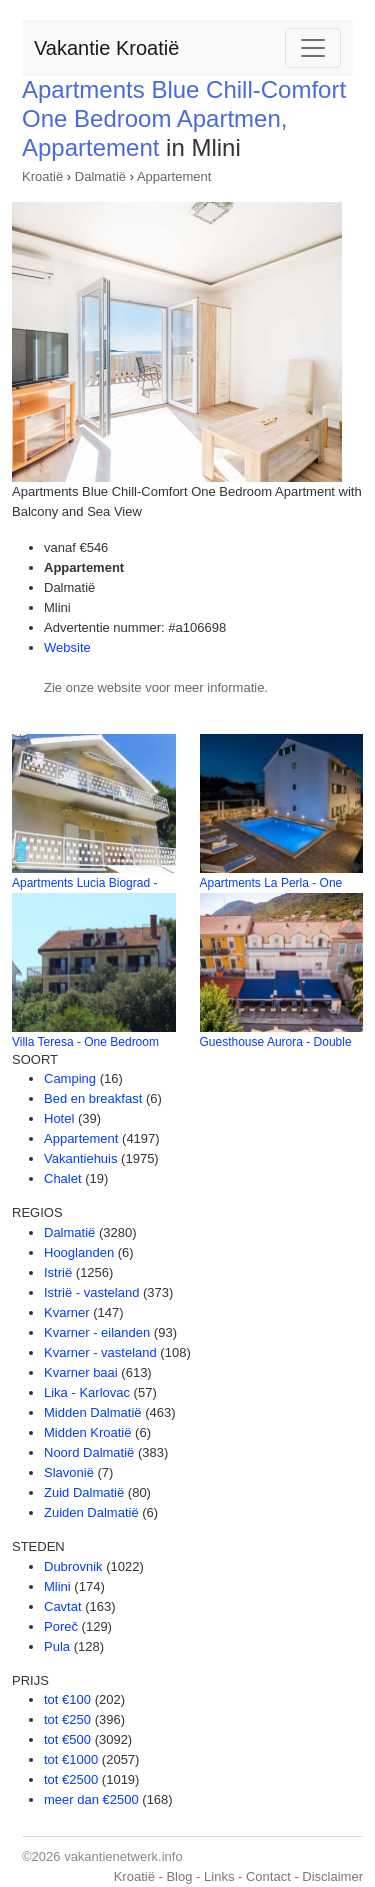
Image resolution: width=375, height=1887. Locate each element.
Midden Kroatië (87, 1432)
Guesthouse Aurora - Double (276, 1042)
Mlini (57, 1586)
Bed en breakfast (93, 1098)
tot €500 (67, 1739)
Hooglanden (79, 1252)
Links (219, 1876)
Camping (70, 1078)
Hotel (59, 1118)
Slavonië (69, 1472)
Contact (268, 1876)
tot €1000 (71, 1759)
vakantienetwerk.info (123, 1856)
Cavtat (63, 1606)
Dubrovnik (73, 1566)
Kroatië (42, 176)
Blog (179, 1876)
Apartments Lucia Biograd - (84, 883)
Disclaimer (332, 1876)
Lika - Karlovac (87, 1392)
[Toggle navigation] (313, 48)
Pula (57, 1646)
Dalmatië (100, 176)
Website (67, 647)
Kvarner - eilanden (97, 1332)
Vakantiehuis (80, 1158)
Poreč (61, 1626)
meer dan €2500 (91, 1799)
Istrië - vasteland (91, 1292)
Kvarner (67, 1312)
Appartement (174, 176)
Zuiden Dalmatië (91, 1512)
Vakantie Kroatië (106, 48)
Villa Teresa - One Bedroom (85, 1042)
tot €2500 (71, 1779)
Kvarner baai (81, 1372)
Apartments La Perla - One (271, 883)
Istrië (58, 1272)
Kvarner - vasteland (100, 1352)
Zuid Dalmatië (84, 1492)
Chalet (63, 1178)
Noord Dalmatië (89, 1452)
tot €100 (67, 1699)
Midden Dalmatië (93, 1412)
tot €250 (67, 1719)
